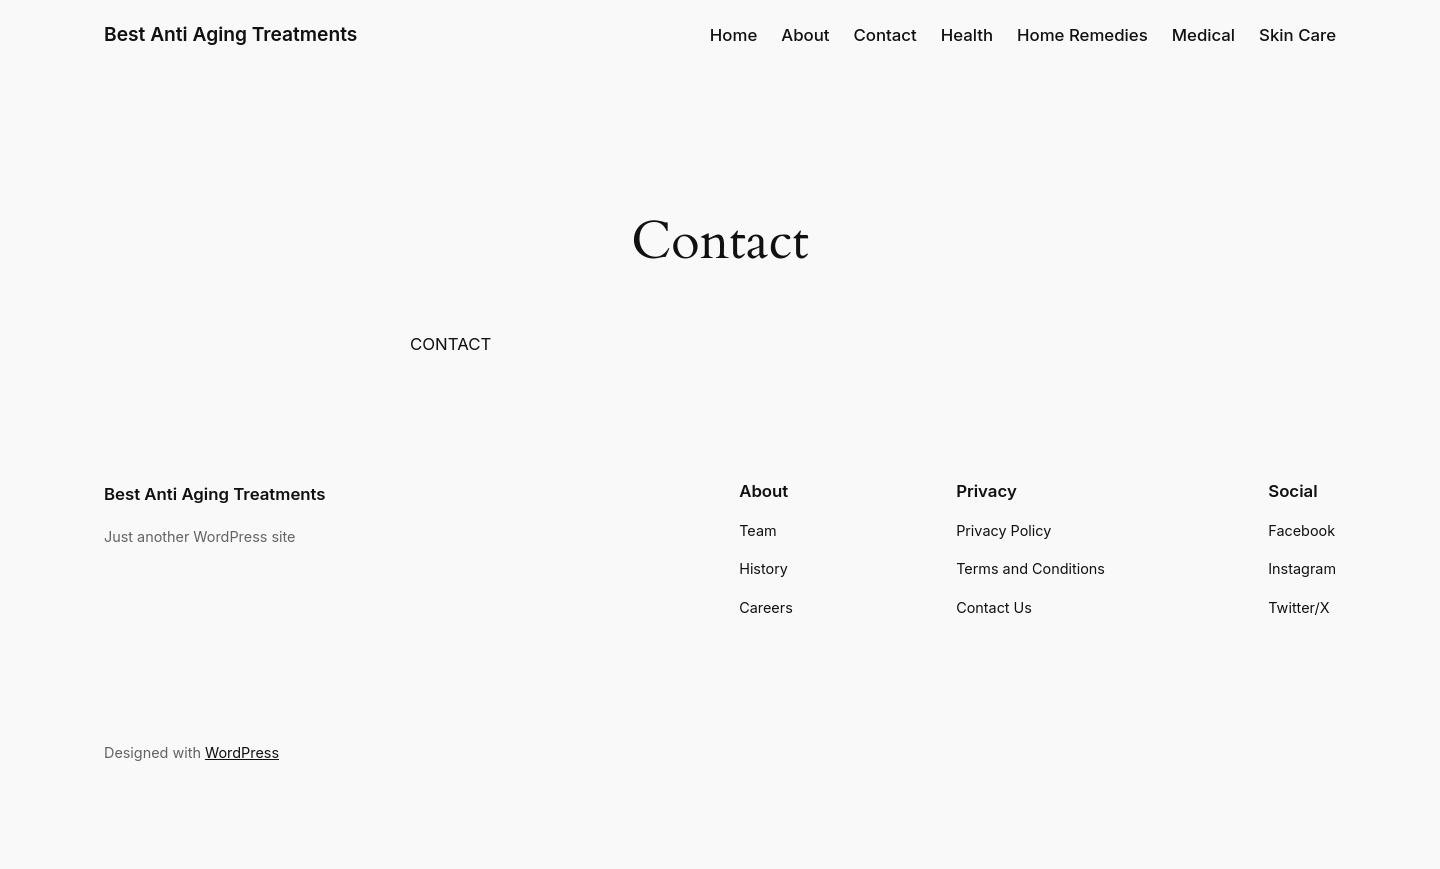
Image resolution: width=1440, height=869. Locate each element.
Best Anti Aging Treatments (230, 34)
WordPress (242, 752)
